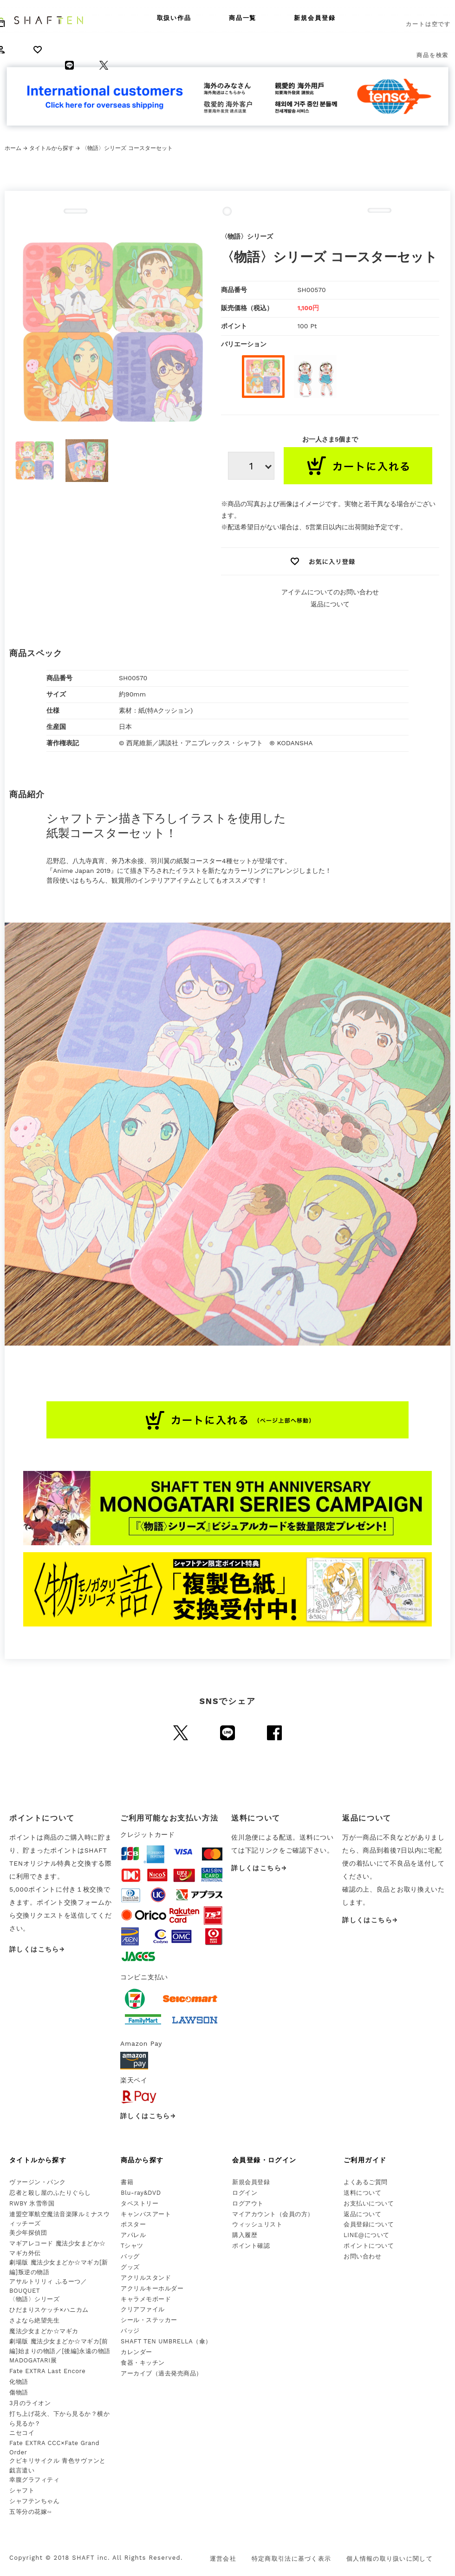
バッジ (130, 2330)
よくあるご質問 (366, 2182)
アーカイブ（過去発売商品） (161, 2373)
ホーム (13, 148)
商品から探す (142, 2160)
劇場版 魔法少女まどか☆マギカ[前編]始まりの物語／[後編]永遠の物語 (59, 2346)
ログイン (244, 2192)
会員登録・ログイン (264, 2160)
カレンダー (136, 2351)
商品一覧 (243, 17)
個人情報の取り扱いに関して (389, 2558)
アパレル (133, 2234)
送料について (362, 2192)
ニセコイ (21, 2432)
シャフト (21, 2490)
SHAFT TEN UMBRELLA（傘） (166, 2341)
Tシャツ (132, 2245)
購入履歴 (244, 2234)
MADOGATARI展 (33, 2360)
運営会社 (223, 2558)
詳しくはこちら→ (37, 1949)
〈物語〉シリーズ (34, 2299)
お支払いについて (369, 2203)
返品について (330, 604)
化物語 (18, 2381)
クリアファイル (143, 2309)
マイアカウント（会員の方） (273, 2214)
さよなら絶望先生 (34, 2320)
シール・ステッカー (149, 2319)
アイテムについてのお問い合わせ (330, 592)
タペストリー (139, 2203)
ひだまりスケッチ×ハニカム (49, 2309)
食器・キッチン (143, 2362)
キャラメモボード (146, 2299)
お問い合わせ (362, 2256)
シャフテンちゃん (34, 2501)
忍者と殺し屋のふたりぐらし (50, 2192)
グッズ (130, 2267)
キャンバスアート (146, 2214)
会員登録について (369, 2224)
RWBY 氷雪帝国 (31, 2203)
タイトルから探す (51, 148)
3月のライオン (30, 2403)
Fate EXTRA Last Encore (47, 2371)
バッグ (130, 2256)
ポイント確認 (251, 2245)
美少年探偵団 (28, 2232)
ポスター (133, 2224)
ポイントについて (369, 2245)
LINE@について (367, 2234)
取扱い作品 (174, 17)
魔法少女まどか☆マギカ (43, 2331)
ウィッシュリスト (257, 2224)
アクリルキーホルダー (152, 2288)
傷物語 (18, 2392)
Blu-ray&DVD (141, 2192)
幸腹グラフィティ (34, 2479)
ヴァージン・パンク (37, 2182)
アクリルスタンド (146, 2277)
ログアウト (248, 2203)
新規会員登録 (315, 17)
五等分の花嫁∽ (30, 2511)
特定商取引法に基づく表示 (292, 2558)
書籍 (127, 2182)
